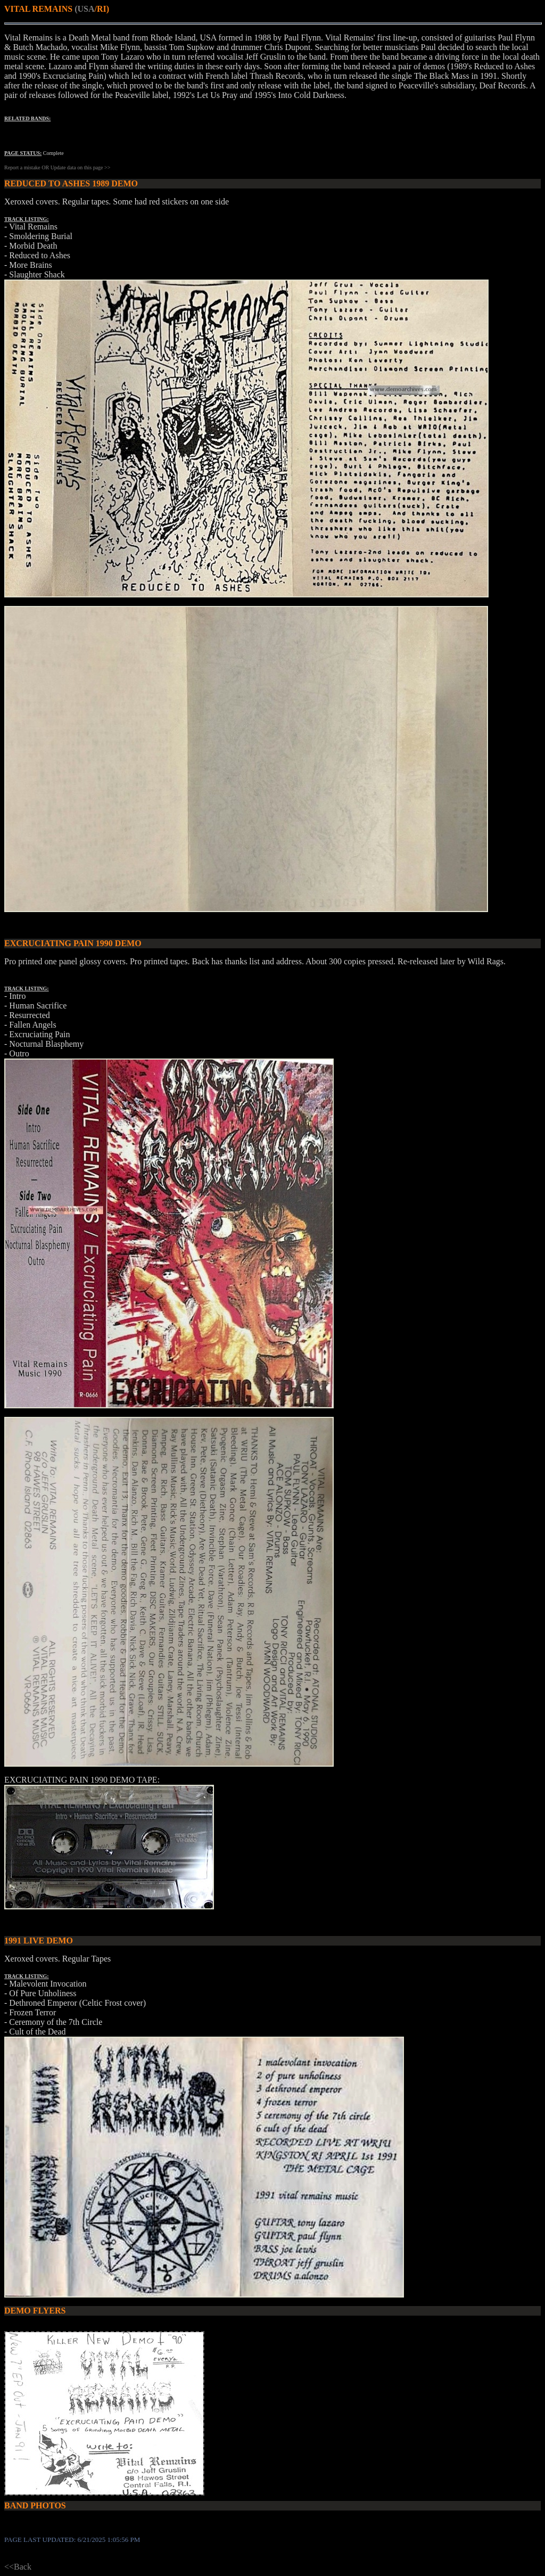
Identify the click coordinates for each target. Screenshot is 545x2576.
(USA (84, 8)
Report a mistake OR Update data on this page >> (57, 167)
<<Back (17, 2566)
